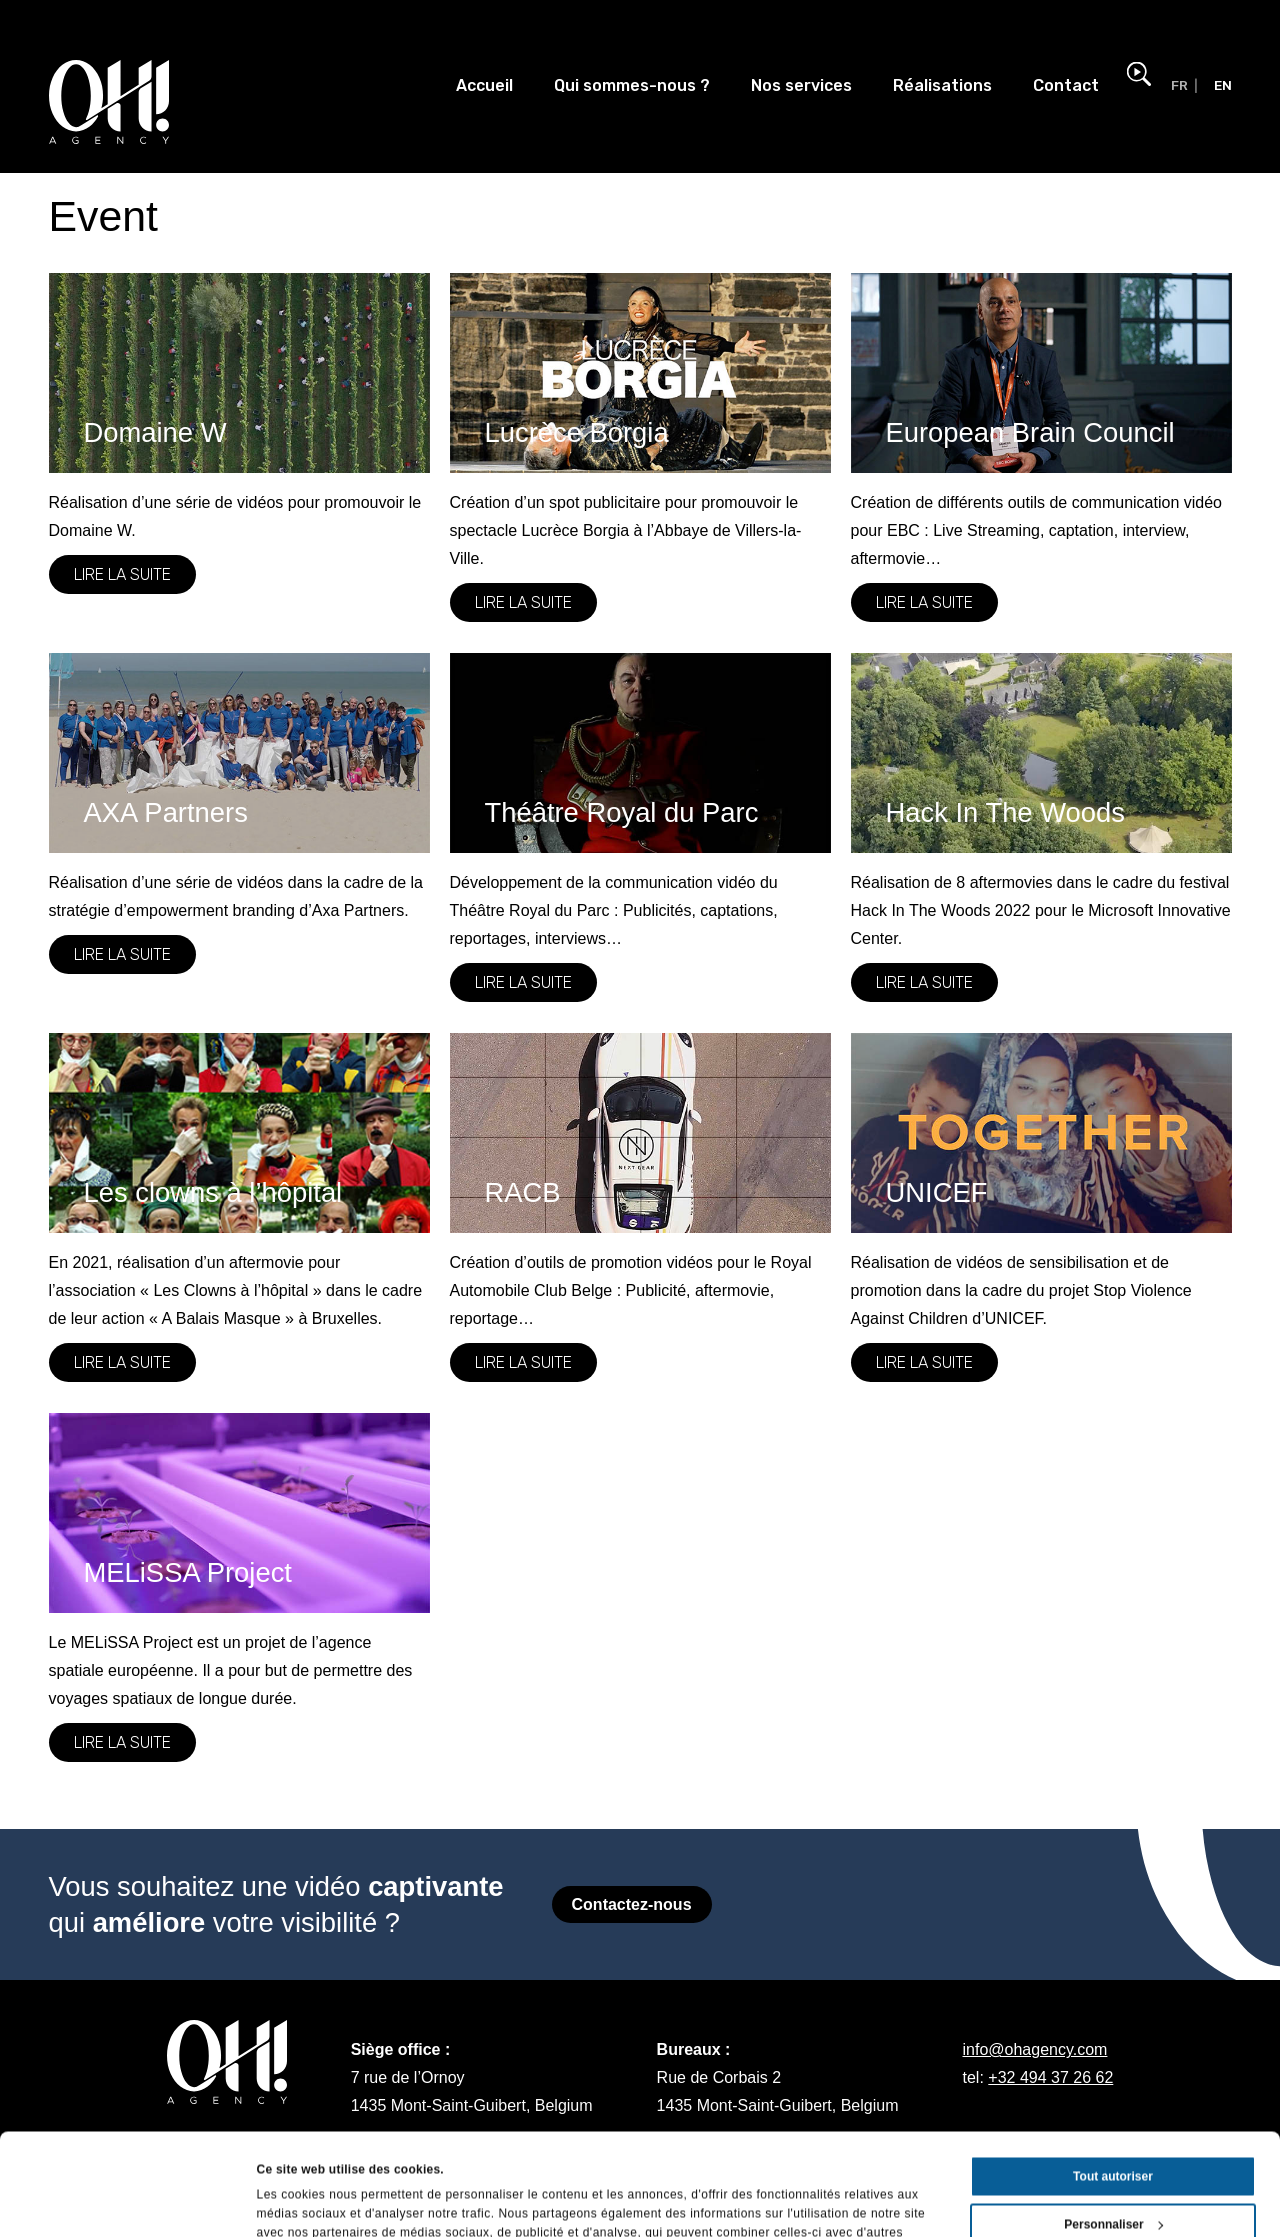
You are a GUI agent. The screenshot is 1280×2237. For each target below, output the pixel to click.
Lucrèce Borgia (577, 432)
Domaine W (155, 432)
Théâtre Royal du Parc (622, 812)
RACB (523, 1192)
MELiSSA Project (188, 1572)
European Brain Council (1030, 432)
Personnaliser (1113, 2129)
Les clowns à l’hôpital (213, 1192)
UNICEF (937, 1192)
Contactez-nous (632, 1904)
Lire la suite (122, 574)
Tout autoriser (1113, 2081)
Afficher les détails (311, 2201)
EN (1223, 85)
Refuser (1113, 2177)
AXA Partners (166, 812)
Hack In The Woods (1005, 812)
